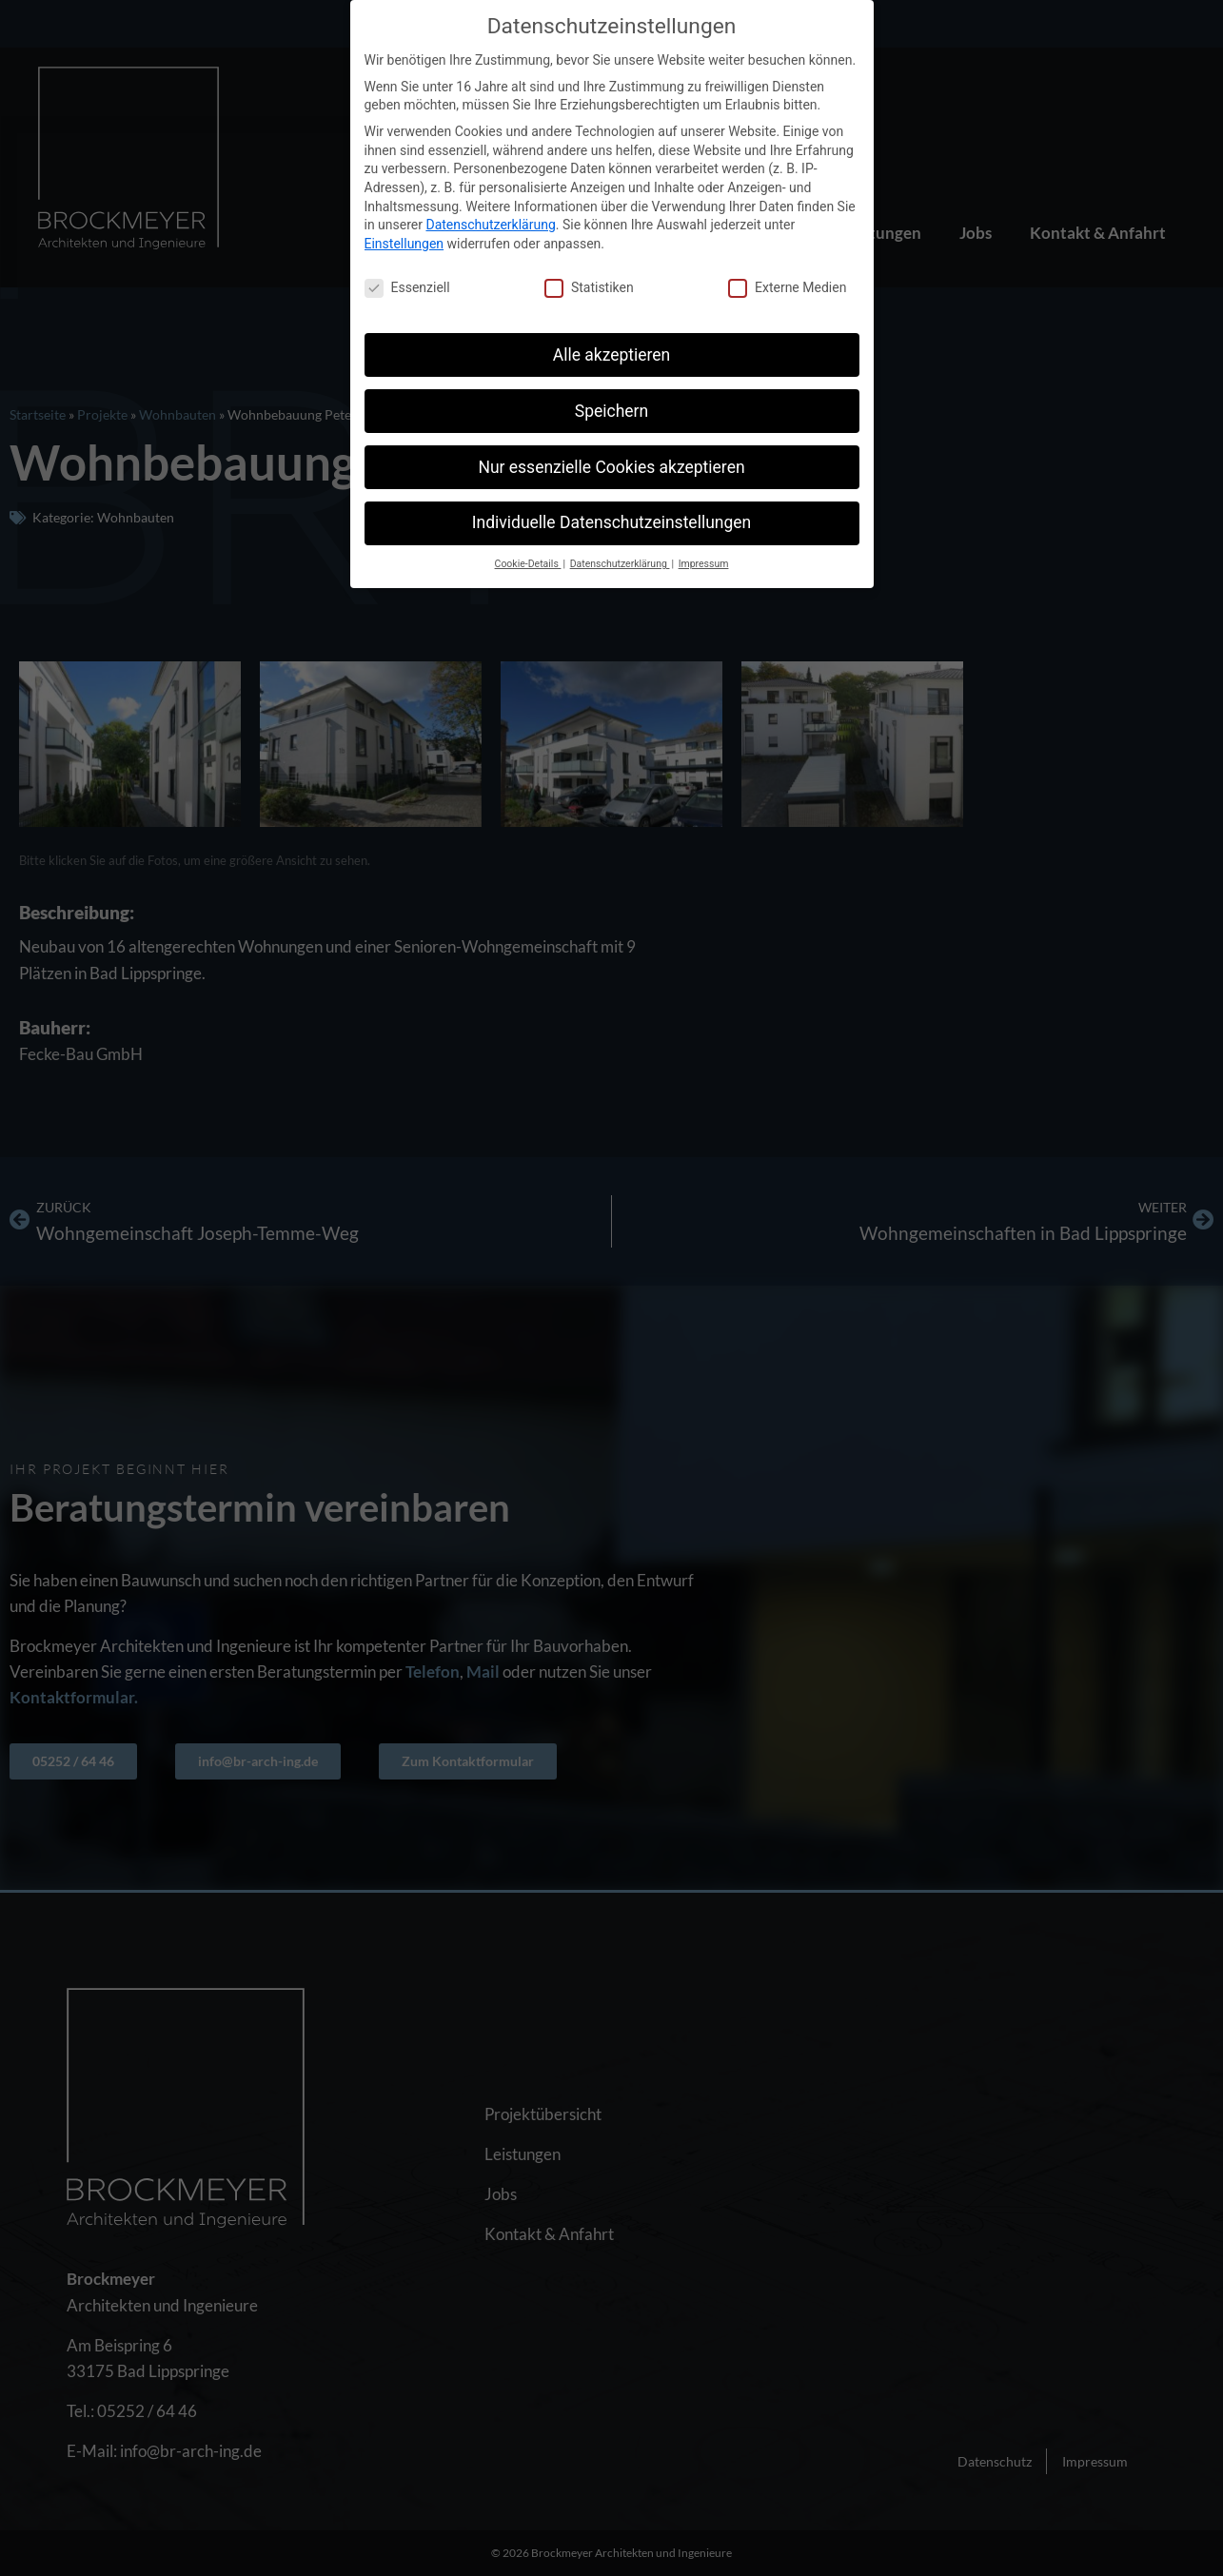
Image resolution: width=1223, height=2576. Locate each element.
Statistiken (589, 288)
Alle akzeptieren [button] (612, 354)
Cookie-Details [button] (528, 564)
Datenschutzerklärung (490, 224)
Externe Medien (787, 288)
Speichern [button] (611, 411)
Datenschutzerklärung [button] (620, 564)
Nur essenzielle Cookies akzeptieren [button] (611, 467)
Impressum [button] (704, 564)
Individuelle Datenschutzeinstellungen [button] (611, 522)
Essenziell (407, 288)
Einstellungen (404, 243)
